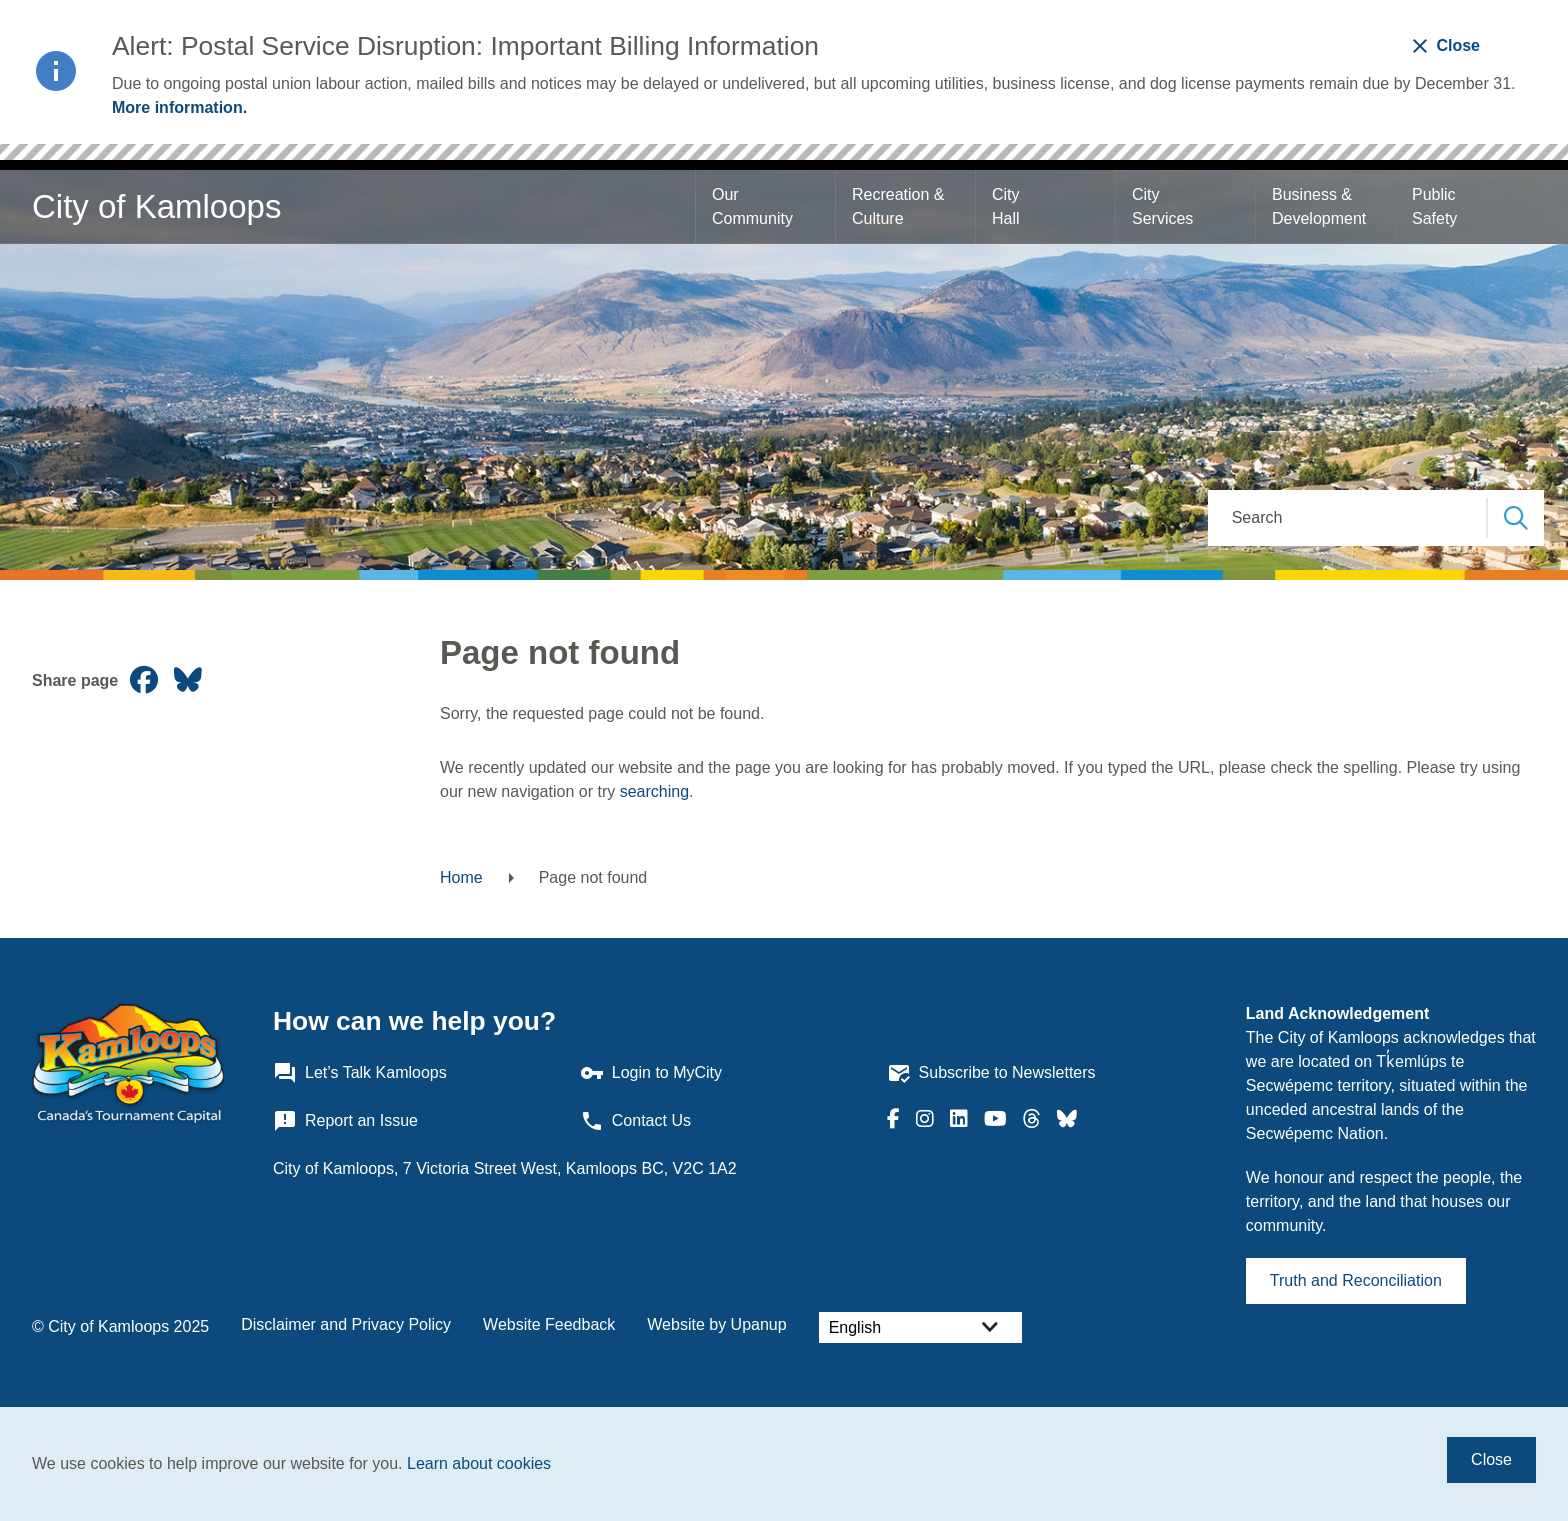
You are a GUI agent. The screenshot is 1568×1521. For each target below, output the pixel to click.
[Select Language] (920, 1327)
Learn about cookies (479, 1463)
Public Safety (1436, 206)
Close (1491, 1459)
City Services (1162, 206)
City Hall (1008, 206)
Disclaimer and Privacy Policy (346, 1324)
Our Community (752, 206)
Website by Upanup (716, 1324)
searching (654, 791)
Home (461, 877)
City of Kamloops (156, 206)
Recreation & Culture (900, 206)
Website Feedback (549, 1324)
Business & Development (1319, 206)
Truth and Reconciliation (1356, 1280)
